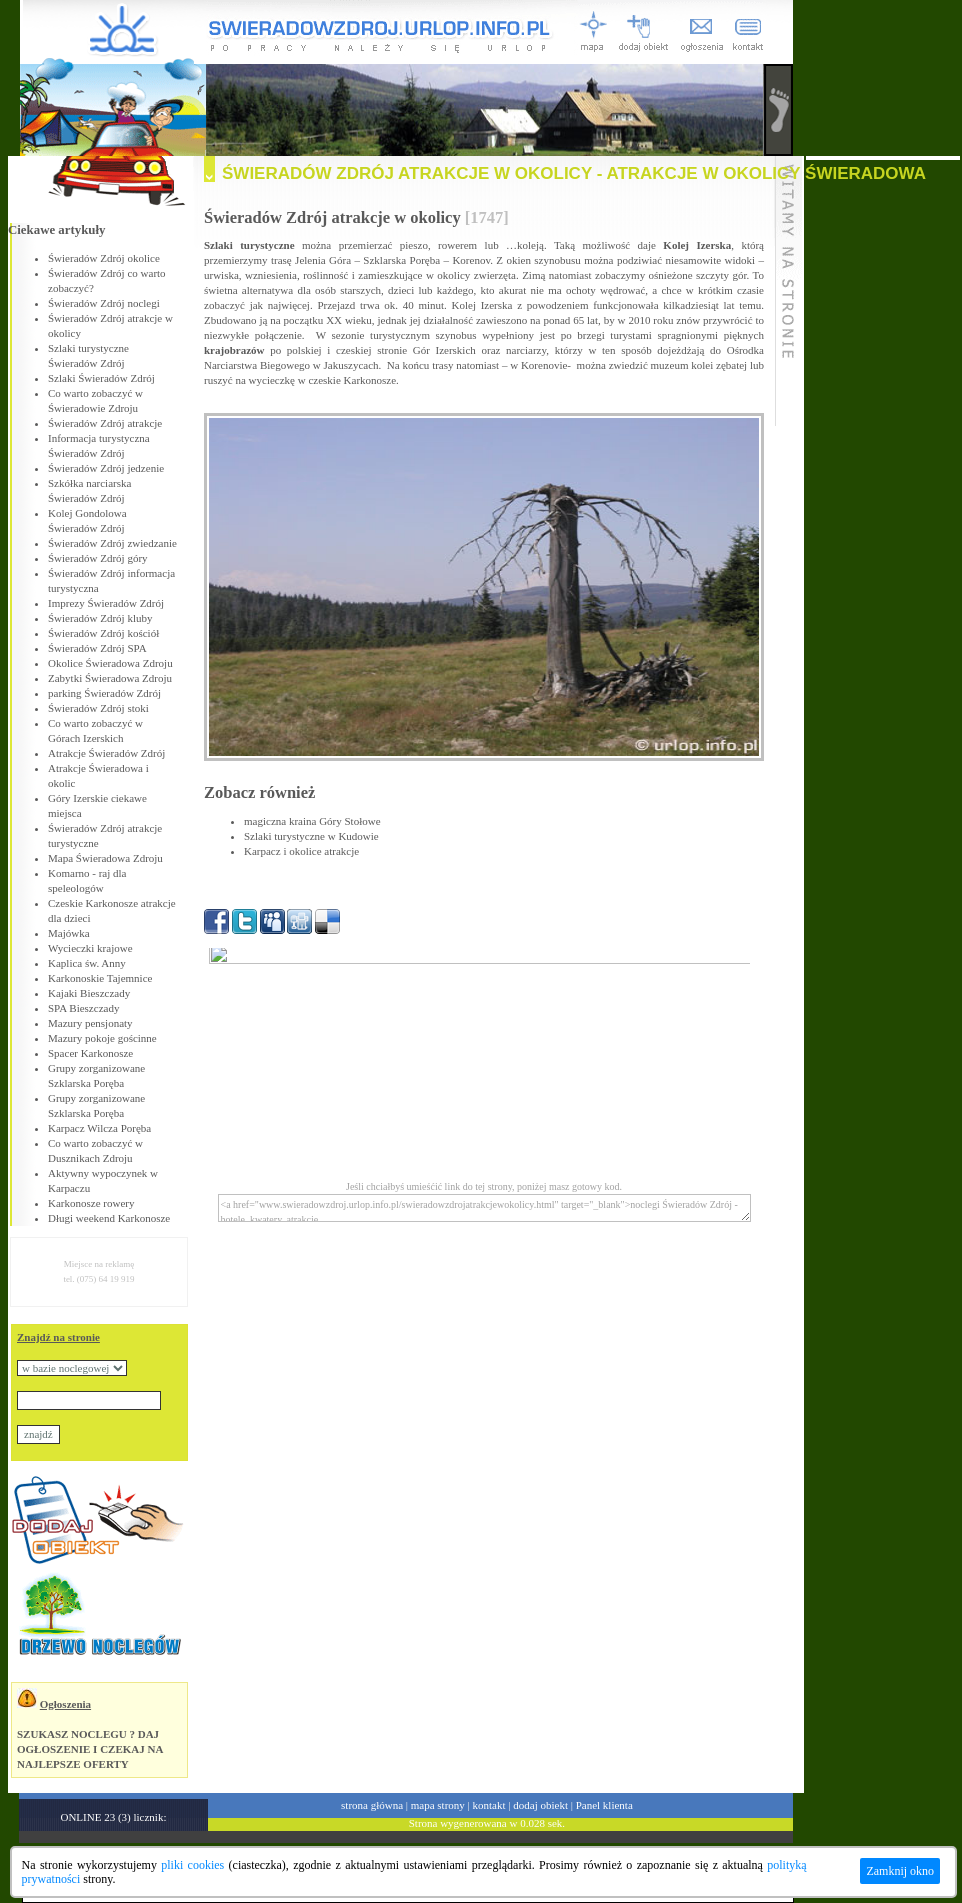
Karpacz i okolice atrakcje (301, 851)
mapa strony (438, 1805)
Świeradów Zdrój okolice (104, 258)
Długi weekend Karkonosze (109, 1218)
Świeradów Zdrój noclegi (104, 303)
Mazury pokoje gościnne (102, 1038)
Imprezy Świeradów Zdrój (106, 603)
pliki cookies (192, 1865)
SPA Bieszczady (83, 1008)
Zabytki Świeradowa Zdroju (110, 678)
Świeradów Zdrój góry (98, 558)
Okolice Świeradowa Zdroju (110, 663)
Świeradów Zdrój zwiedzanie (112, 543)
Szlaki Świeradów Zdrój (101, 378)
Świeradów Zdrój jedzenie (106, 468)
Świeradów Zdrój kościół (103, 633)
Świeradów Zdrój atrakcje (105, 423)
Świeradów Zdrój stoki (98, 708)
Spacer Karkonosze (90, 1053)
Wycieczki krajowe (90, 948)
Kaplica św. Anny (87, 963)
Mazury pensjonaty (90, 1023)
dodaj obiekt (540, 1805)
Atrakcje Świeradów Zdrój (106, 753)
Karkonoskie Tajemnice (100, 978)
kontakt (489, 1805)
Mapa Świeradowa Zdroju (105, 858)
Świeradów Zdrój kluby (100, 618)
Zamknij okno (900, 1871)
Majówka (69, 933)
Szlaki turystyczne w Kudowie (311, 836)
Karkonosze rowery (91, 1203)
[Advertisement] (883, 460)
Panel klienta (604, 1805)
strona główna (372, 1805)
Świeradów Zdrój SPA (97, 648)
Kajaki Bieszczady (89, 993)
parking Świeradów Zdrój (104, 693)
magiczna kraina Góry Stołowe (312, 821)
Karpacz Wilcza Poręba (99, 1128)
